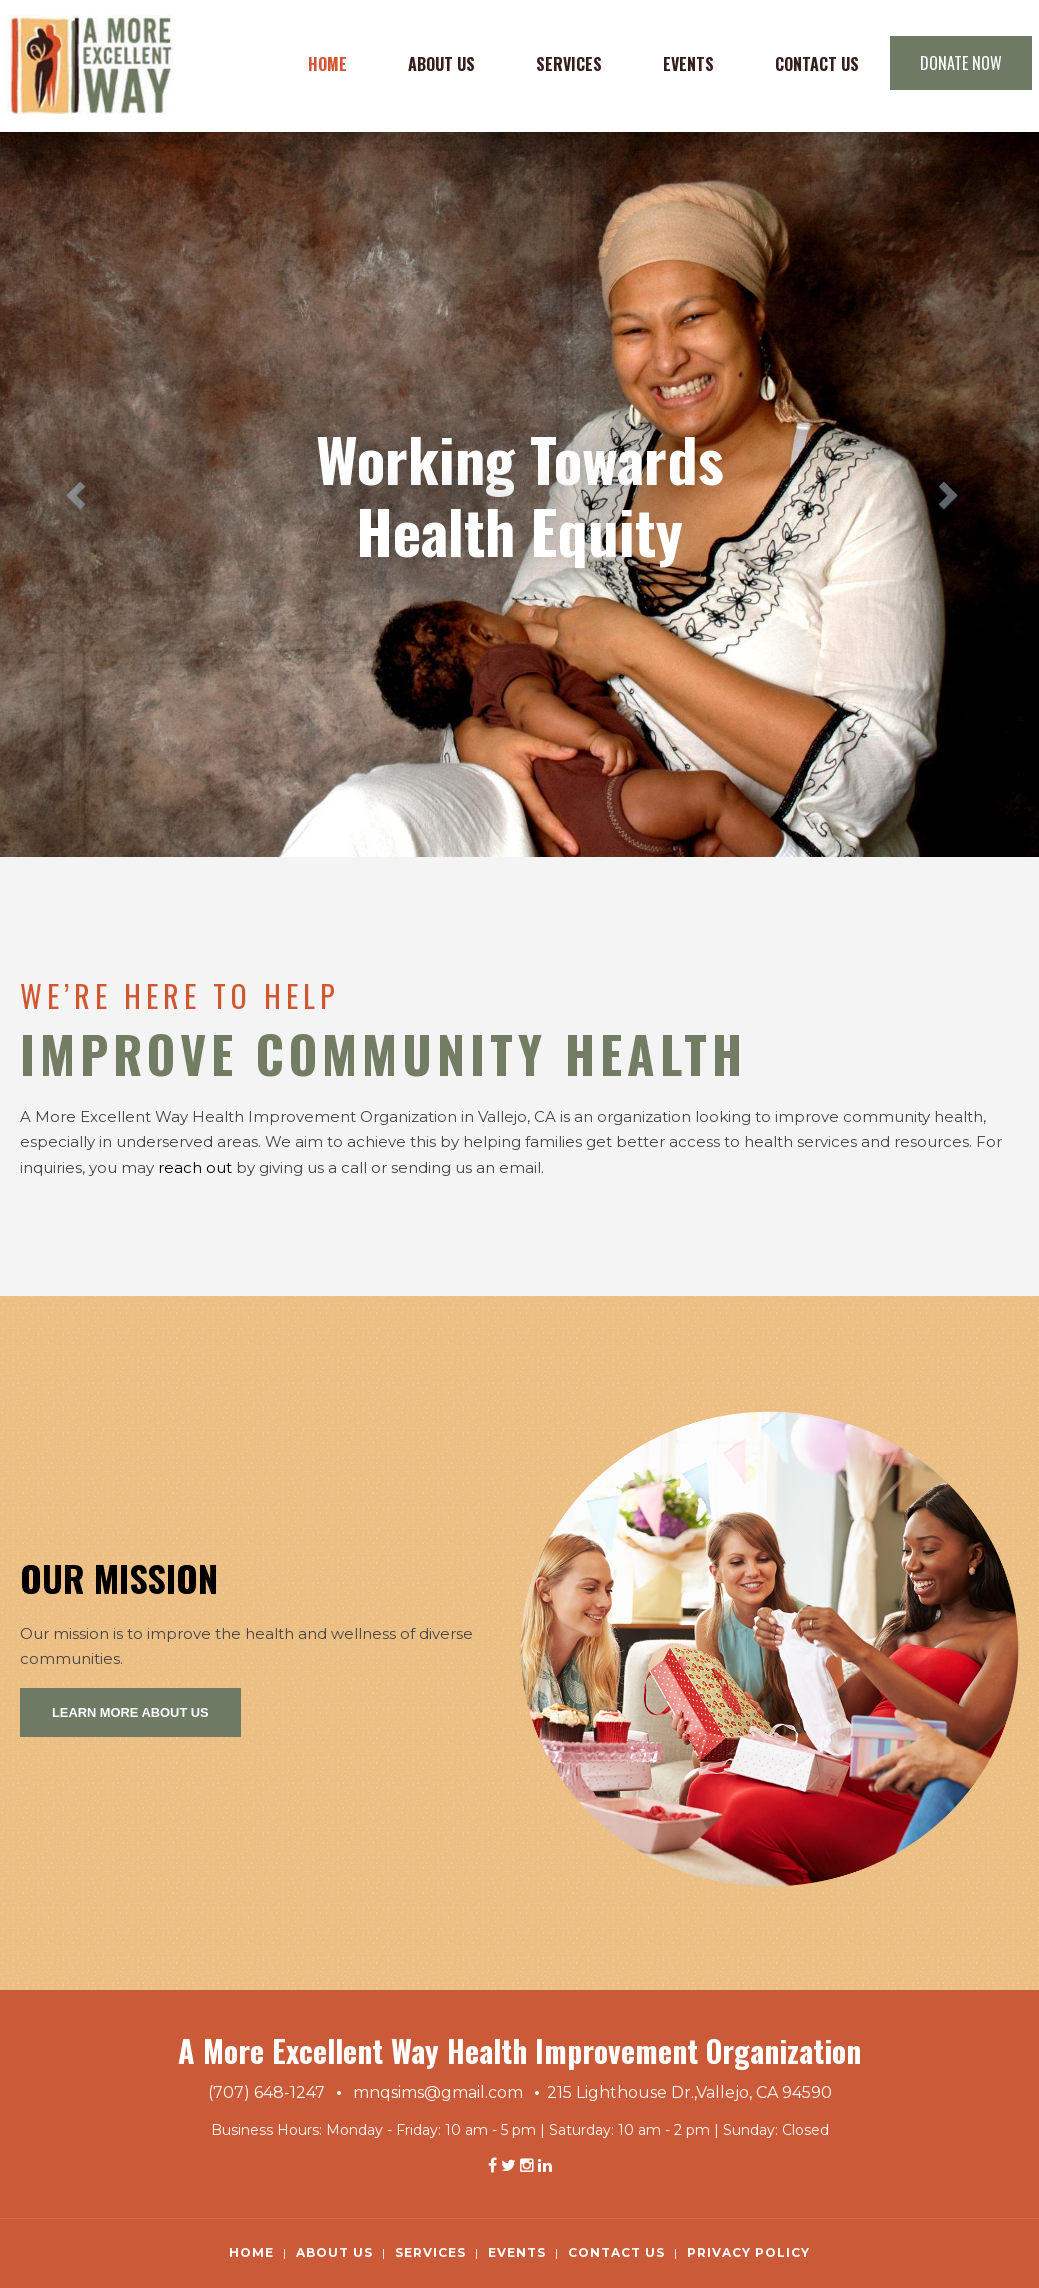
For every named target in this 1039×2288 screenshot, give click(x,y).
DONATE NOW (961, 63)
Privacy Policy (748, 2252)
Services (569, 64)
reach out (195, 1167)
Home (327, 64)
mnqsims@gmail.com (438, 2092)
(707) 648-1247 (266, 2092)
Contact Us (817, 64)
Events (688, 64)
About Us (441, 64)
